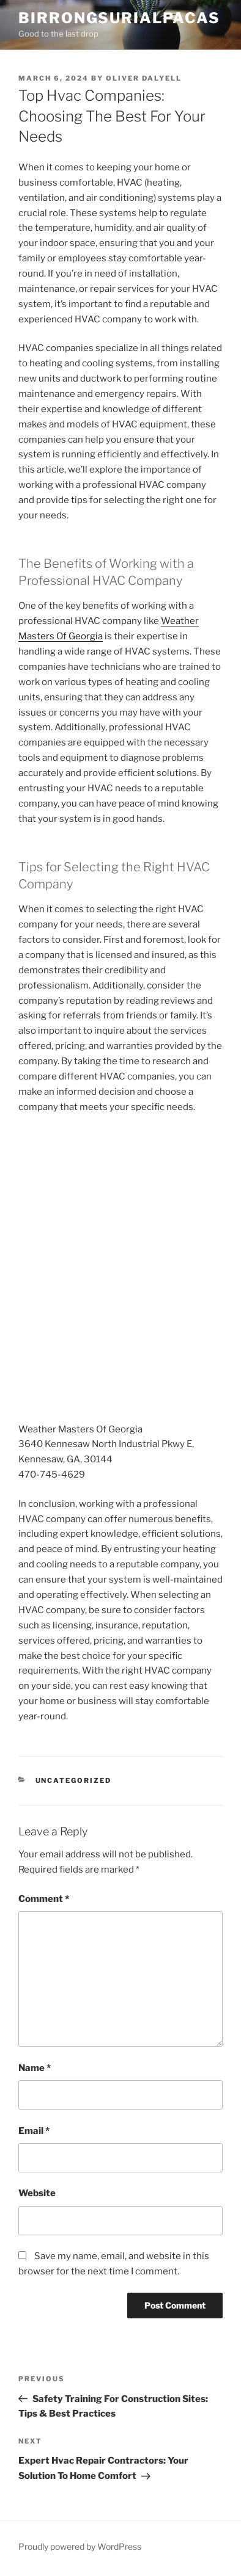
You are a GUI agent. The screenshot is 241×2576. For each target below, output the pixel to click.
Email (34, 2130)
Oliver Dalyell (144, 78)
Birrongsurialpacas (119, 18)
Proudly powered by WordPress (79, 2546)
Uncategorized (73, 1780)
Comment (43, 1898)
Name (34, 2068)
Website (37, 2193)
